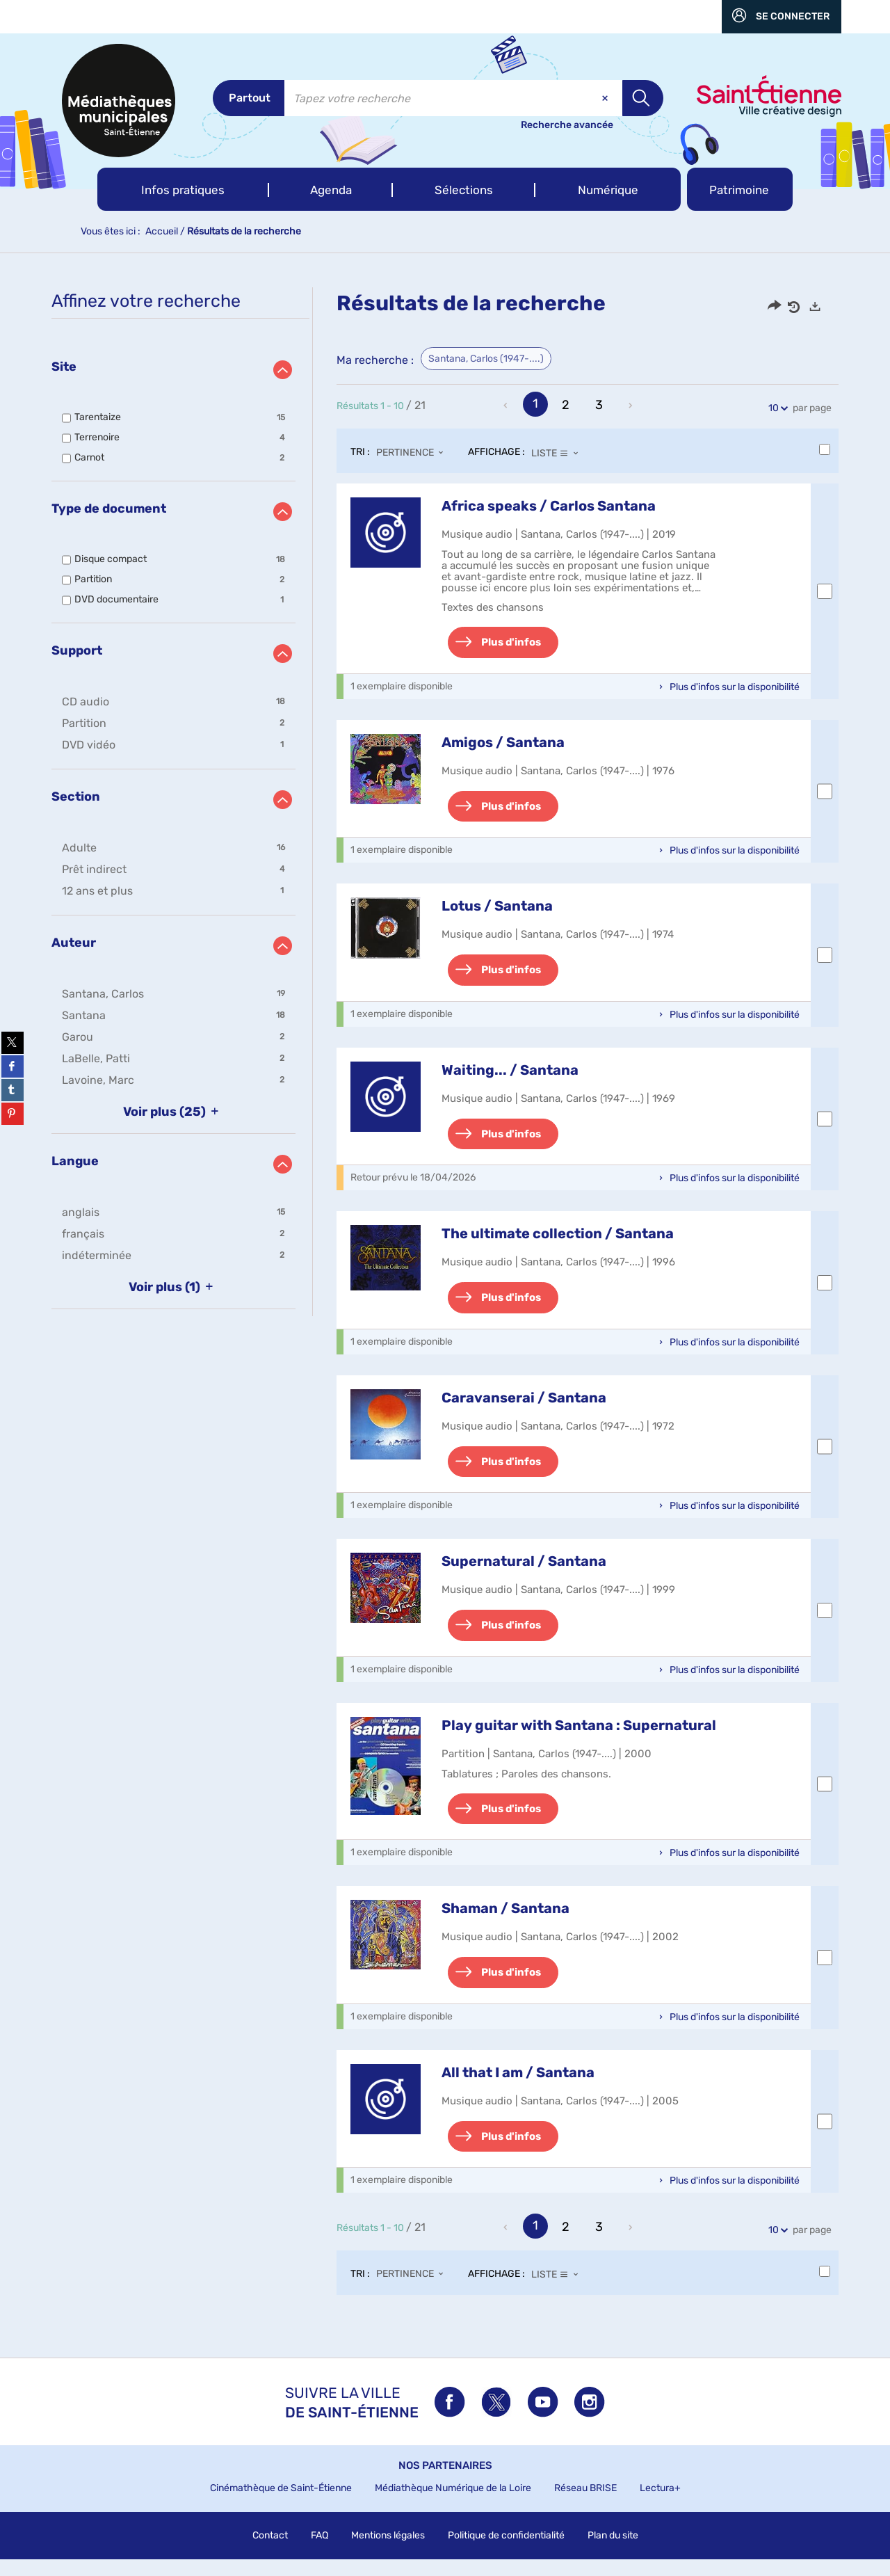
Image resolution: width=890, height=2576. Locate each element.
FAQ (319, 2552)
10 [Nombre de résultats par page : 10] (775, 408)
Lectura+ (660, 2505)
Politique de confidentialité (506, 2552)
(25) (173, 1111)
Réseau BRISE (585, 2505)
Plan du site (613, 2552)
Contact (270, 2552)
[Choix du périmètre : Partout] (248, 98)
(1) (173, 1287)
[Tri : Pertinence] (413, 452)
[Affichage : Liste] (558, 452)
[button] (183, 189)
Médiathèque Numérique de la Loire (453, 2505)
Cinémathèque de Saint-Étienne (281, 2505)
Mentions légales (388, 2552)
